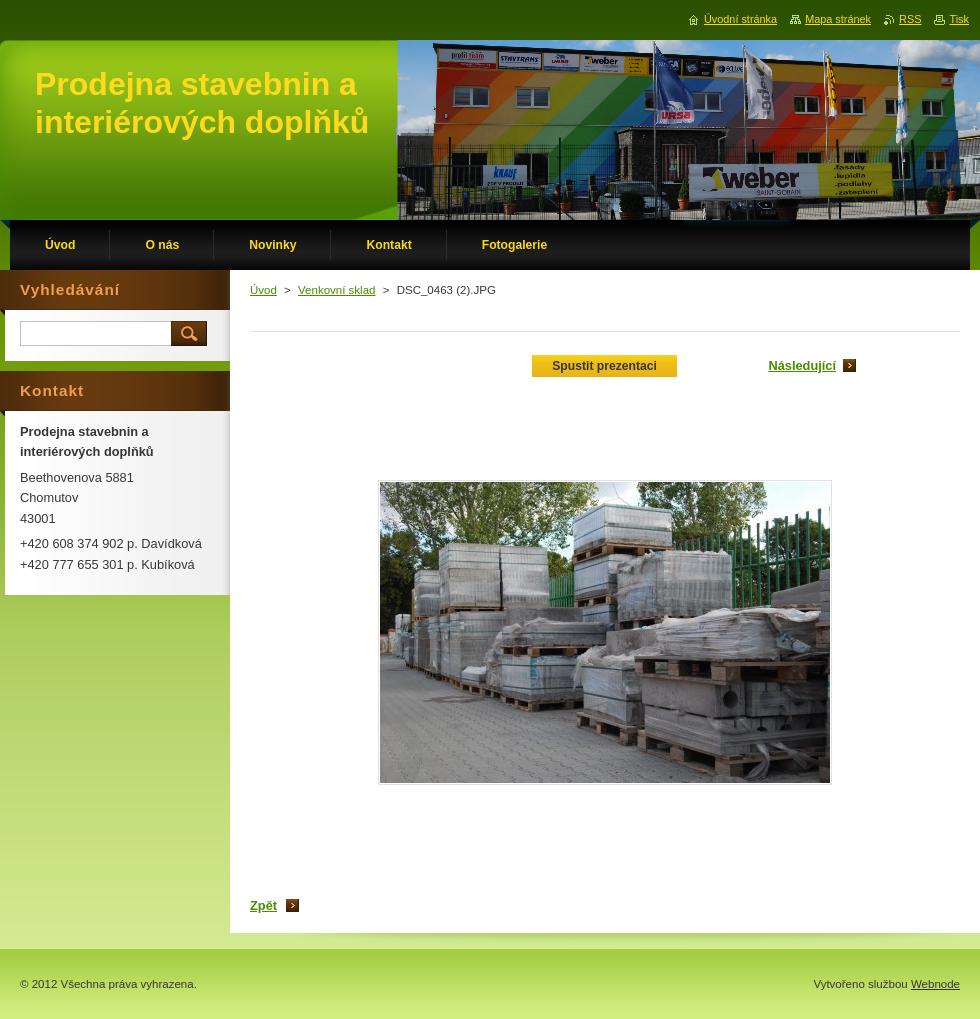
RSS (910, 19)
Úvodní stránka (740, 19)
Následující (802, 365)
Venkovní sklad (336, 290)
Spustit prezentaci (604, 366)
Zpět (263, 905)
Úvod (263, 290)
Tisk (959, 19)
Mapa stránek (838, 19)
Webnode (935, 984)
